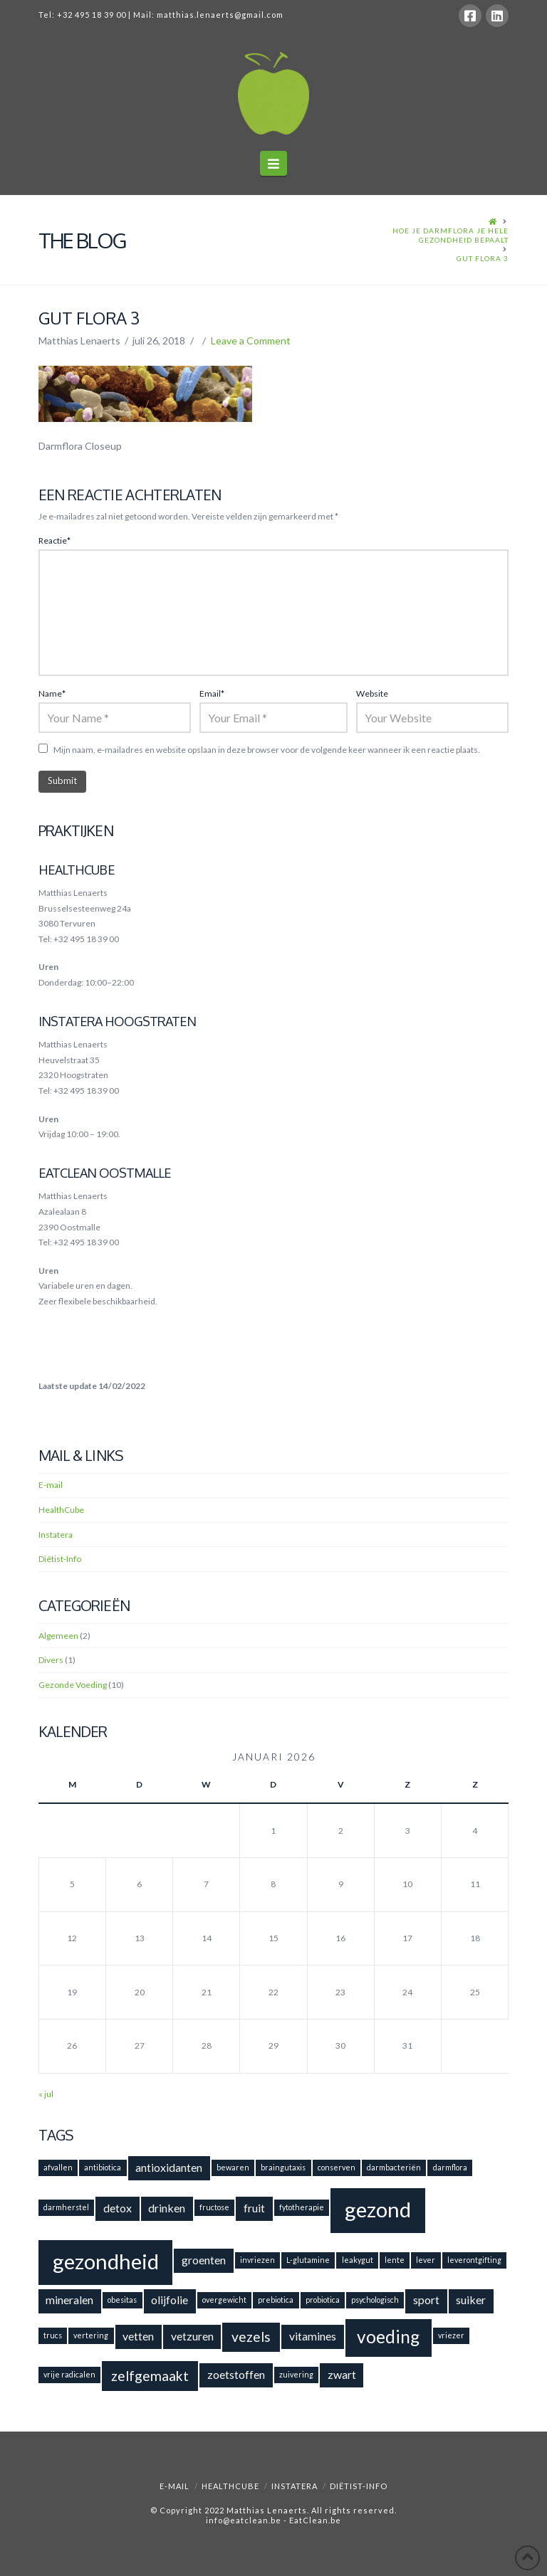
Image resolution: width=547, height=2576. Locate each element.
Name (52, 693)
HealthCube (61, 1509)
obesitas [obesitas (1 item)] (122, 2299)
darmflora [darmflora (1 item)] (450, 2167)
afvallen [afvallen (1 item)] (58, 2167)
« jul (45, 2094)
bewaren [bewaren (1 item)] (233, 2167)
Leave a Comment (251, 340)
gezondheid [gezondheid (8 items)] (106, 2261)
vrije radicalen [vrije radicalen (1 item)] (69, 2374)
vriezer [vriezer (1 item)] (451, 2335)
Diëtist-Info (59, 1558)
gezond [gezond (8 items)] (378, 2209)
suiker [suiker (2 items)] (471, 2299)
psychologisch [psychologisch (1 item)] (375, 2299)
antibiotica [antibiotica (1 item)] (102, 2167)
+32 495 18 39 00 (91, 14)
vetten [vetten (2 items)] (138, 2336)
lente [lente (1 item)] (395, 2259)
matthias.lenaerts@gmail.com (220, 14)
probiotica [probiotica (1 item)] (323, 2299)
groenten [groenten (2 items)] (204, 2259)
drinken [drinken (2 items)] (166, 2208)
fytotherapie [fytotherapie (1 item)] (301, 2207)
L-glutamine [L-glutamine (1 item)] (308, 2259)
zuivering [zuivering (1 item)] (296, 2374)
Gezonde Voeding (72, 1684)
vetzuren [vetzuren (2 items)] (192, 2336)
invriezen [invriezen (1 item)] (257, 2259)
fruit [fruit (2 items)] (254, 2208)
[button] (274, 163)
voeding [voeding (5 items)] (388, 2336)
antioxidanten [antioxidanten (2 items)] (168, 2167)
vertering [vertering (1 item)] (90, 2335)
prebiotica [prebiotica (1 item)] (275, 2299)
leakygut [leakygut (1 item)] (357, 2259)
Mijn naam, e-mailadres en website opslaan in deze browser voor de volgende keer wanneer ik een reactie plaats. (266, 749)
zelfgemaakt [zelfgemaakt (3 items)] (150, 2376)
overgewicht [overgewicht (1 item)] (224, 2299)
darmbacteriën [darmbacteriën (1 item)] (394, 2167)
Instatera (55, 1534)
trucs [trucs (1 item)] (52, 2335)
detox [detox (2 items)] (117, 2208)
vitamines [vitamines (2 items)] (312, 2336)
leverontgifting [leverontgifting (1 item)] (474, 2259)
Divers (50, 1659)
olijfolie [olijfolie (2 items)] (169, 2299)
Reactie (54, 540)
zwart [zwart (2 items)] (342, 2374)
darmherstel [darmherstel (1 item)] (66, 2207)
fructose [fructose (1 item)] (214, 2207)
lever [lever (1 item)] (425, 2259)
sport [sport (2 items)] (426, 2299)
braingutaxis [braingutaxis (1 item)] (283, 2167)
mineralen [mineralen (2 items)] (69, 2299)
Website (372, 693)
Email (211, 693)
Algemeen (58, 1635)
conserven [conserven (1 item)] (336, 2167)
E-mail (50, 1484)
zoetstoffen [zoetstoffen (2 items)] (236, 2374)
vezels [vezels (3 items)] (251, 2336)
